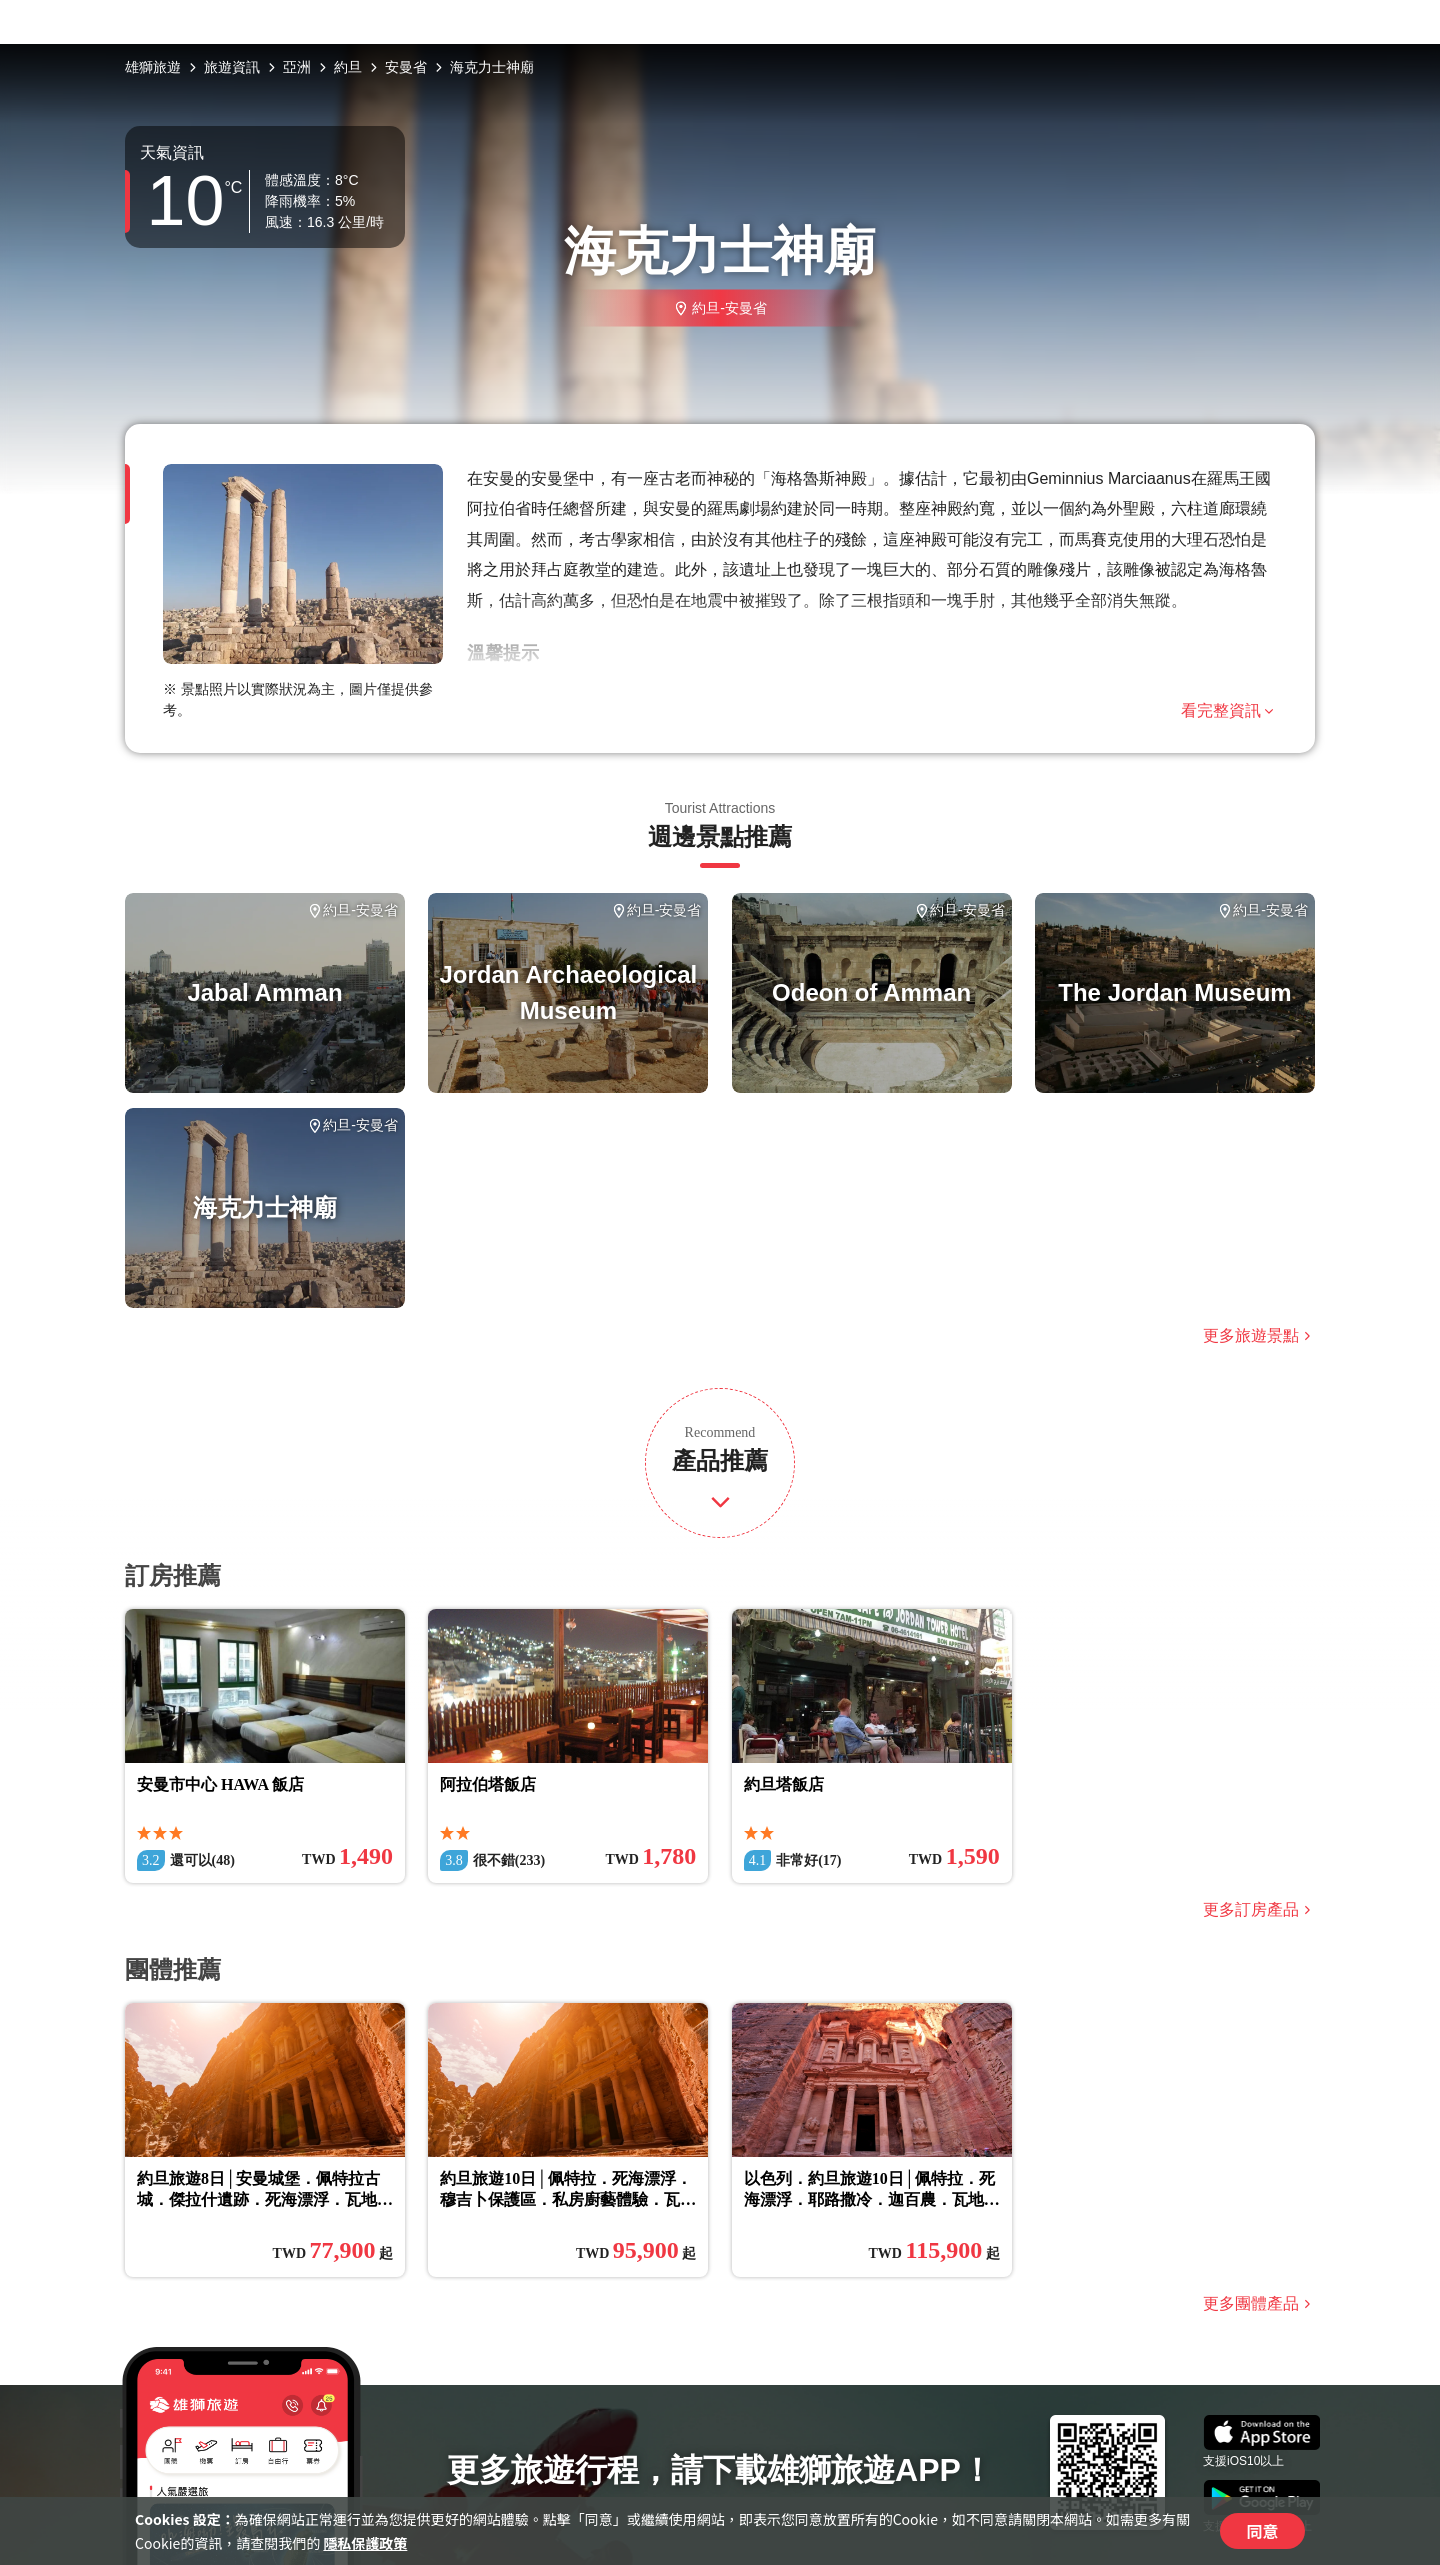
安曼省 (406, 67)
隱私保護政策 (365, 2543)
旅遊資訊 (232, 67)
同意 (1262, 2531)
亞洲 (297, 67)
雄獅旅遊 (153, 67)
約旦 (348, 67)
